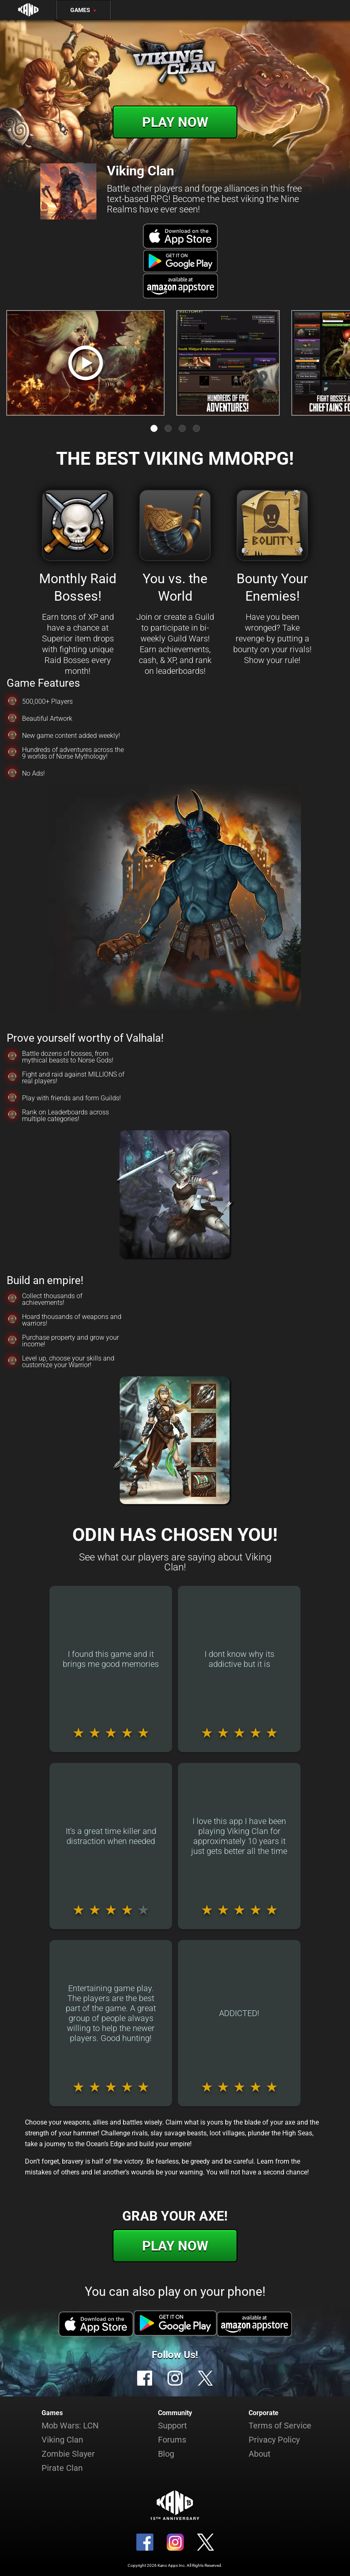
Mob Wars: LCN (70, 2426)
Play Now (175, 122)
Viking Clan (62, 2440)
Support (172, 2426)
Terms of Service (280, 2426)
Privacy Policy (274, 2440)
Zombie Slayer (68, 2454)
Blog (166, 2454)
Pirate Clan (62, 2468)
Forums (172, 2440)
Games (83, 10)
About (260, 2454)
